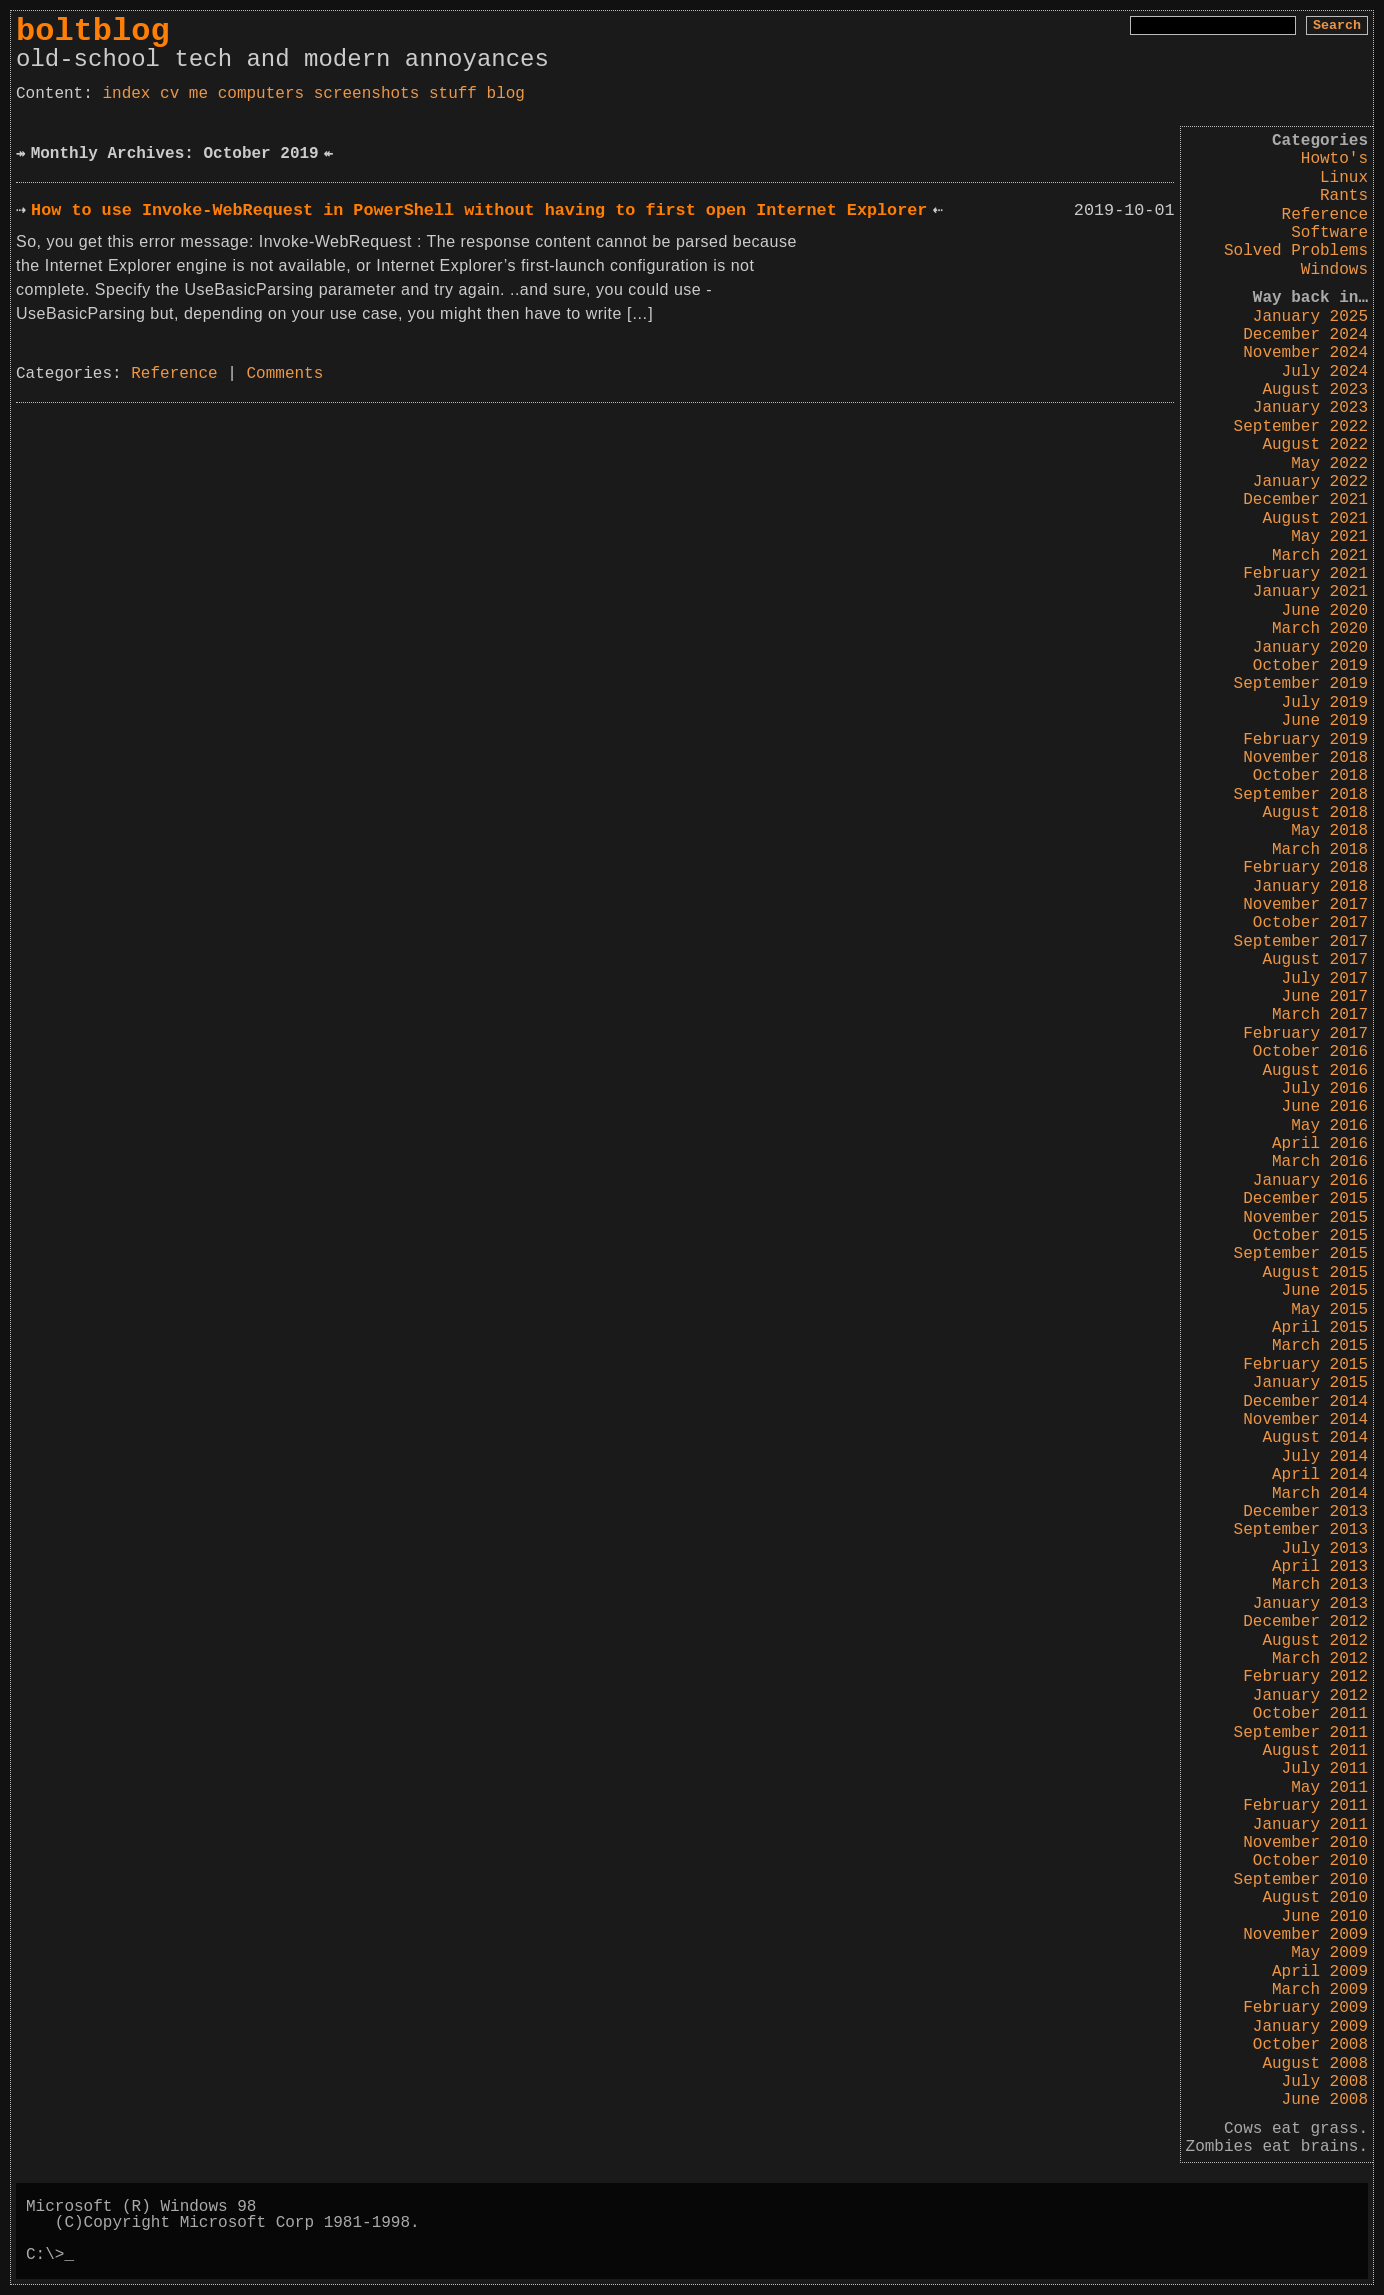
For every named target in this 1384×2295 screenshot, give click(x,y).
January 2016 (1310, 1181)
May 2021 (1329, 537)
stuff (453, 94)
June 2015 (1325, 1291)
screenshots (367, 94)
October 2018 (1310, 776)
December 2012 (1305, 1622)
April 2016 (1320, 1144)
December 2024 (1305, 335)
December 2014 (1305, 1402)
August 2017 (1315, 960)
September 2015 (1301, 1254)
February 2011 (1305, 1806)
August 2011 (1315, 1751)
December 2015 (1305, 1199)
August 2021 (1315, 519)
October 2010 (1310, 1861)
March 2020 (1320, 629)
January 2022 (1310, 482)
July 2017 (1325, 979)
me (198, 94)
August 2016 (1315, 1071)
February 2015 (1305, 1365)
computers (261, 94)
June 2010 (1325, 1917)
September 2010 (1301, 1880)
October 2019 (1310, 666)
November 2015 (1305, 1218)
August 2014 (1315, 1438)
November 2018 (1305, 758)
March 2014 (1320, 1494)
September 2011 (1301, 1733)
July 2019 (1325, 703)
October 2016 (1310, 1052)
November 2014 (1305, 1420)
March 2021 (1320, 556)
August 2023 (1315, 390)
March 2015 (1320, 1346)
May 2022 (1329, 464)
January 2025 (1310, 317)
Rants (1344, 196)
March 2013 (1320, 1585)
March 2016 (1320, 1162)
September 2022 (1301, 427)
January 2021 (1310, 592)
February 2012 (1305, 1677)
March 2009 (1320, 1990)
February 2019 (1305, 740)
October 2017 (1310, 923)
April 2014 (1320, 1475)
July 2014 (1325, 1457)
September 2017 (1301, 942)
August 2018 (1315, 813)
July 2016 (1325, 1089)
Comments (284, 374)
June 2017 (1325, 997)
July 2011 (1325, 1769)
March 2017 (1320, 1015)
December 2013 (1305, 1512)
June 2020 (1325, 611)
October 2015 (1310, 1236)
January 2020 (1310, 648)
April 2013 (1320, 1567)
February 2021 (1305, 574)
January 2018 (1310, 887)
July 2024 (1325, 372)
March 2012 (1320, 1659)
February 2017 (1305, 1034)
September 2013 (1301, 1530)
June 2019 (1325, 721)
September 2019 (1301, 684)
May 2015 (1329, 1310)
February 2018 (1305, 868)
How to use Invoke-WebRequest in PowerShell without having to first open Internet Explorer (479, 210)
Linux (1344, 178)
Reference (1325, 215)
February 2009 (1305, 2008)
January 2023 (1310, 408)
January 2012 (1310, 1696)
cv (169, 94)
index (126, 94)
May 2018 (1329, 831)
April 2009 (1320, 1972)
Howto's (1334, 159)
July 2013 (1325, 1549)
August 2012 (1315, 1641)
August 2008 (1315, 2064)
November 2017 (1305, 905)
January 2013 (1310, 1604)
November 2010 (1305, 1843)
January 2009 (1310, 2027)
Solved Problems (1296, 251)
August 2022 (1315, 445)
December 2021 (1305, 500)
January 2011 (1310, 1825)
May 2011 (1329, 1788)
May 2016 (1329, 1126)
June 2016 (1325, 1107)
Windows (1334, 270)
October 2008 (1310, 2045)
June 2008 (1325, 2100)
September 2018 (1301, 795)
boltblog (93, 31)
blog (506, 94)
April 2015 (1320, 1328)
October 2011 (1310, 1714)
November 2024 (1305, 353)
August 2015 (1315, 1273)
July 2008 (1325, 2082)
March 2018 (1320, 850)
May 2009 (1329, 1953)
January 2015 (1310, 1383)
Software (1329, 233)
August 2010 (1315, 1898)
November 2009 (1305, 1935)
